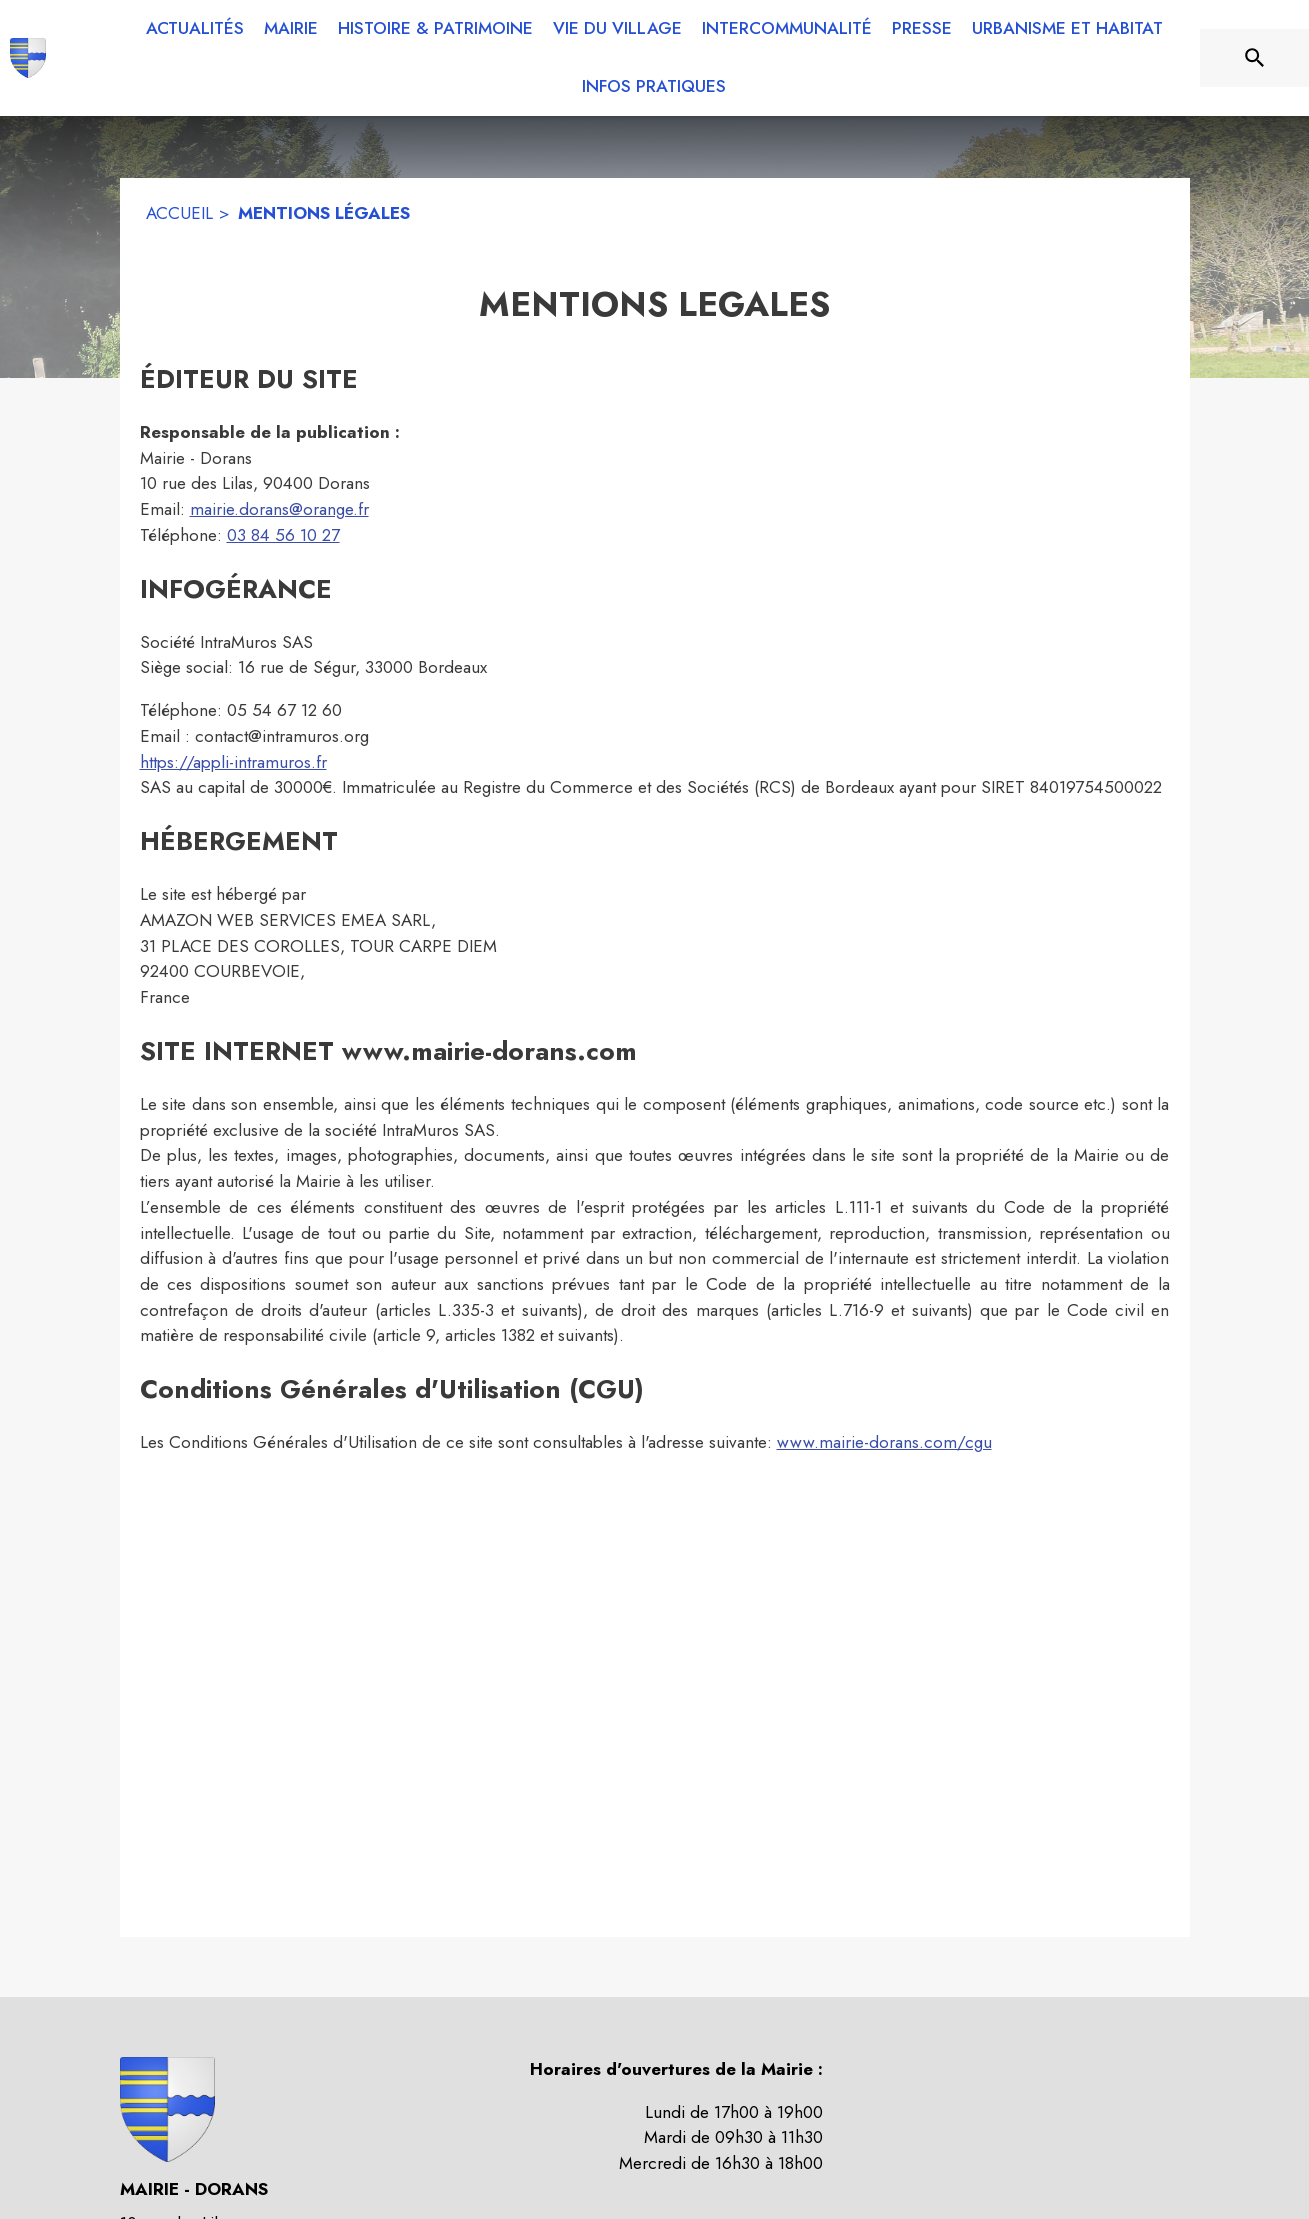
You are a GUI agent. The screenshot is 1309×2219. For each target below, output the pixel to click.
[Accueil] (28, 58)
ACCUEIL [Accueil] (179, 213)
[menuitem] (195, 29)
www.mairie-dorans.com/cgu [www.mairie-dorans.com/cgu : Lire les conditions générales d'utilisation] (884, 1442)
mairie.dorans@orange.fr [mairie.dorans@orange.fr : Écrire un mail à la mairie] (279, 509)
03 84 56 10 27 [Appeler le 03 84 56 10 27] (283, 535)
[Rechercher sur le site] (1255, 58)
